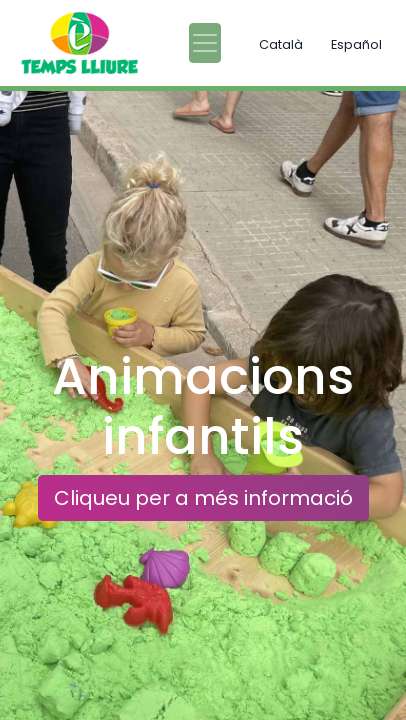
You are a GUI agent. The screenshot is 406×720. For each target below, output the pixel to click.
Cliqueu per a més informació (203, 498)
